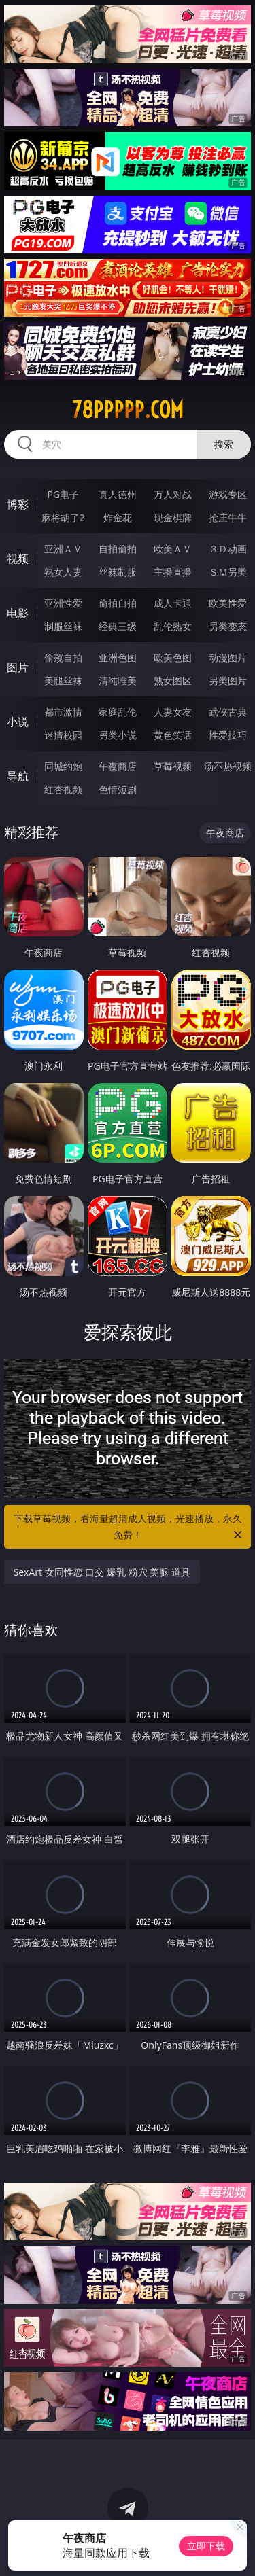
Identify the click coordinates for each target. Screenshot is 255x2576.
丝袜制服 (118, 571)
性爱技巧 (228, 734)
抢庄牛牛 (228, 517)
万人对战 (173, 494)
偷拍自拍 (118, 603)
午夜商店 (118, 766)
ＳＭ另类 (228, 571)
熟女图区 (173, 680)
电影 (18, 612)
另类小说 (118, 734)
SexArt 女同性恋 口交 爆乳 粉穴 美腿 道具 (102, 1572)
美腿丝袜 (63, 680)
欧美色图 (173, 657)
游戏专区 (228, 494)
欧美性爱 (228, 603)
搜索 (223, 444)
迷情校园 (63, 734)
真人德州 (118, 494)
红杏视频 (63, 789)
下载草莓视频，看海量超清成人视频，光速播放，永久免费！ (129, 1527)
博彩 (18, 504)
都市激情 (63, 711)
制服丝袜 (63, 626)
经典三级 (118, 626)
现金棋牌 (173, 517)
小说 (18, 721)
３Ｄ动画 (228, 548)
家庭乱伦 (118, 711)
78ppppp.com (128, 409)
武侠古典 (228, 711)
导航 (18, 776)
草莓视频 (173, 766)
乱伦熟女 (173, 626)
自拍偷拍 (118, 548)
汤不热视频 (228, 766)
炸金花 (117, 517)
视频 (18, 558)
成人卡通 (173, 603)
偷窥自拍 (63, 657)
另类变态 (228, 626)
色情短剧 (118, 789)
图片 (18, 667)
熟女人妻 (63, 571)
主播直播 (173, 571)
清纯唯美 (118, 680)
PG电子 (63, 494)
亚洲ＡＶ (63, 548)
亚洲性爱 (63, 603)
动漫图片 (228, 657)
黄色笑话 (173, 734)
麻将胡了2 (63, 517)
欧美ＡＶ (173, 548)
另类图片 (228, 680)
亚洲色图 (118, 657)
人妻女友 (173, 711)
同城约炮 (63, 766)
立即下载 (206, 2545)
